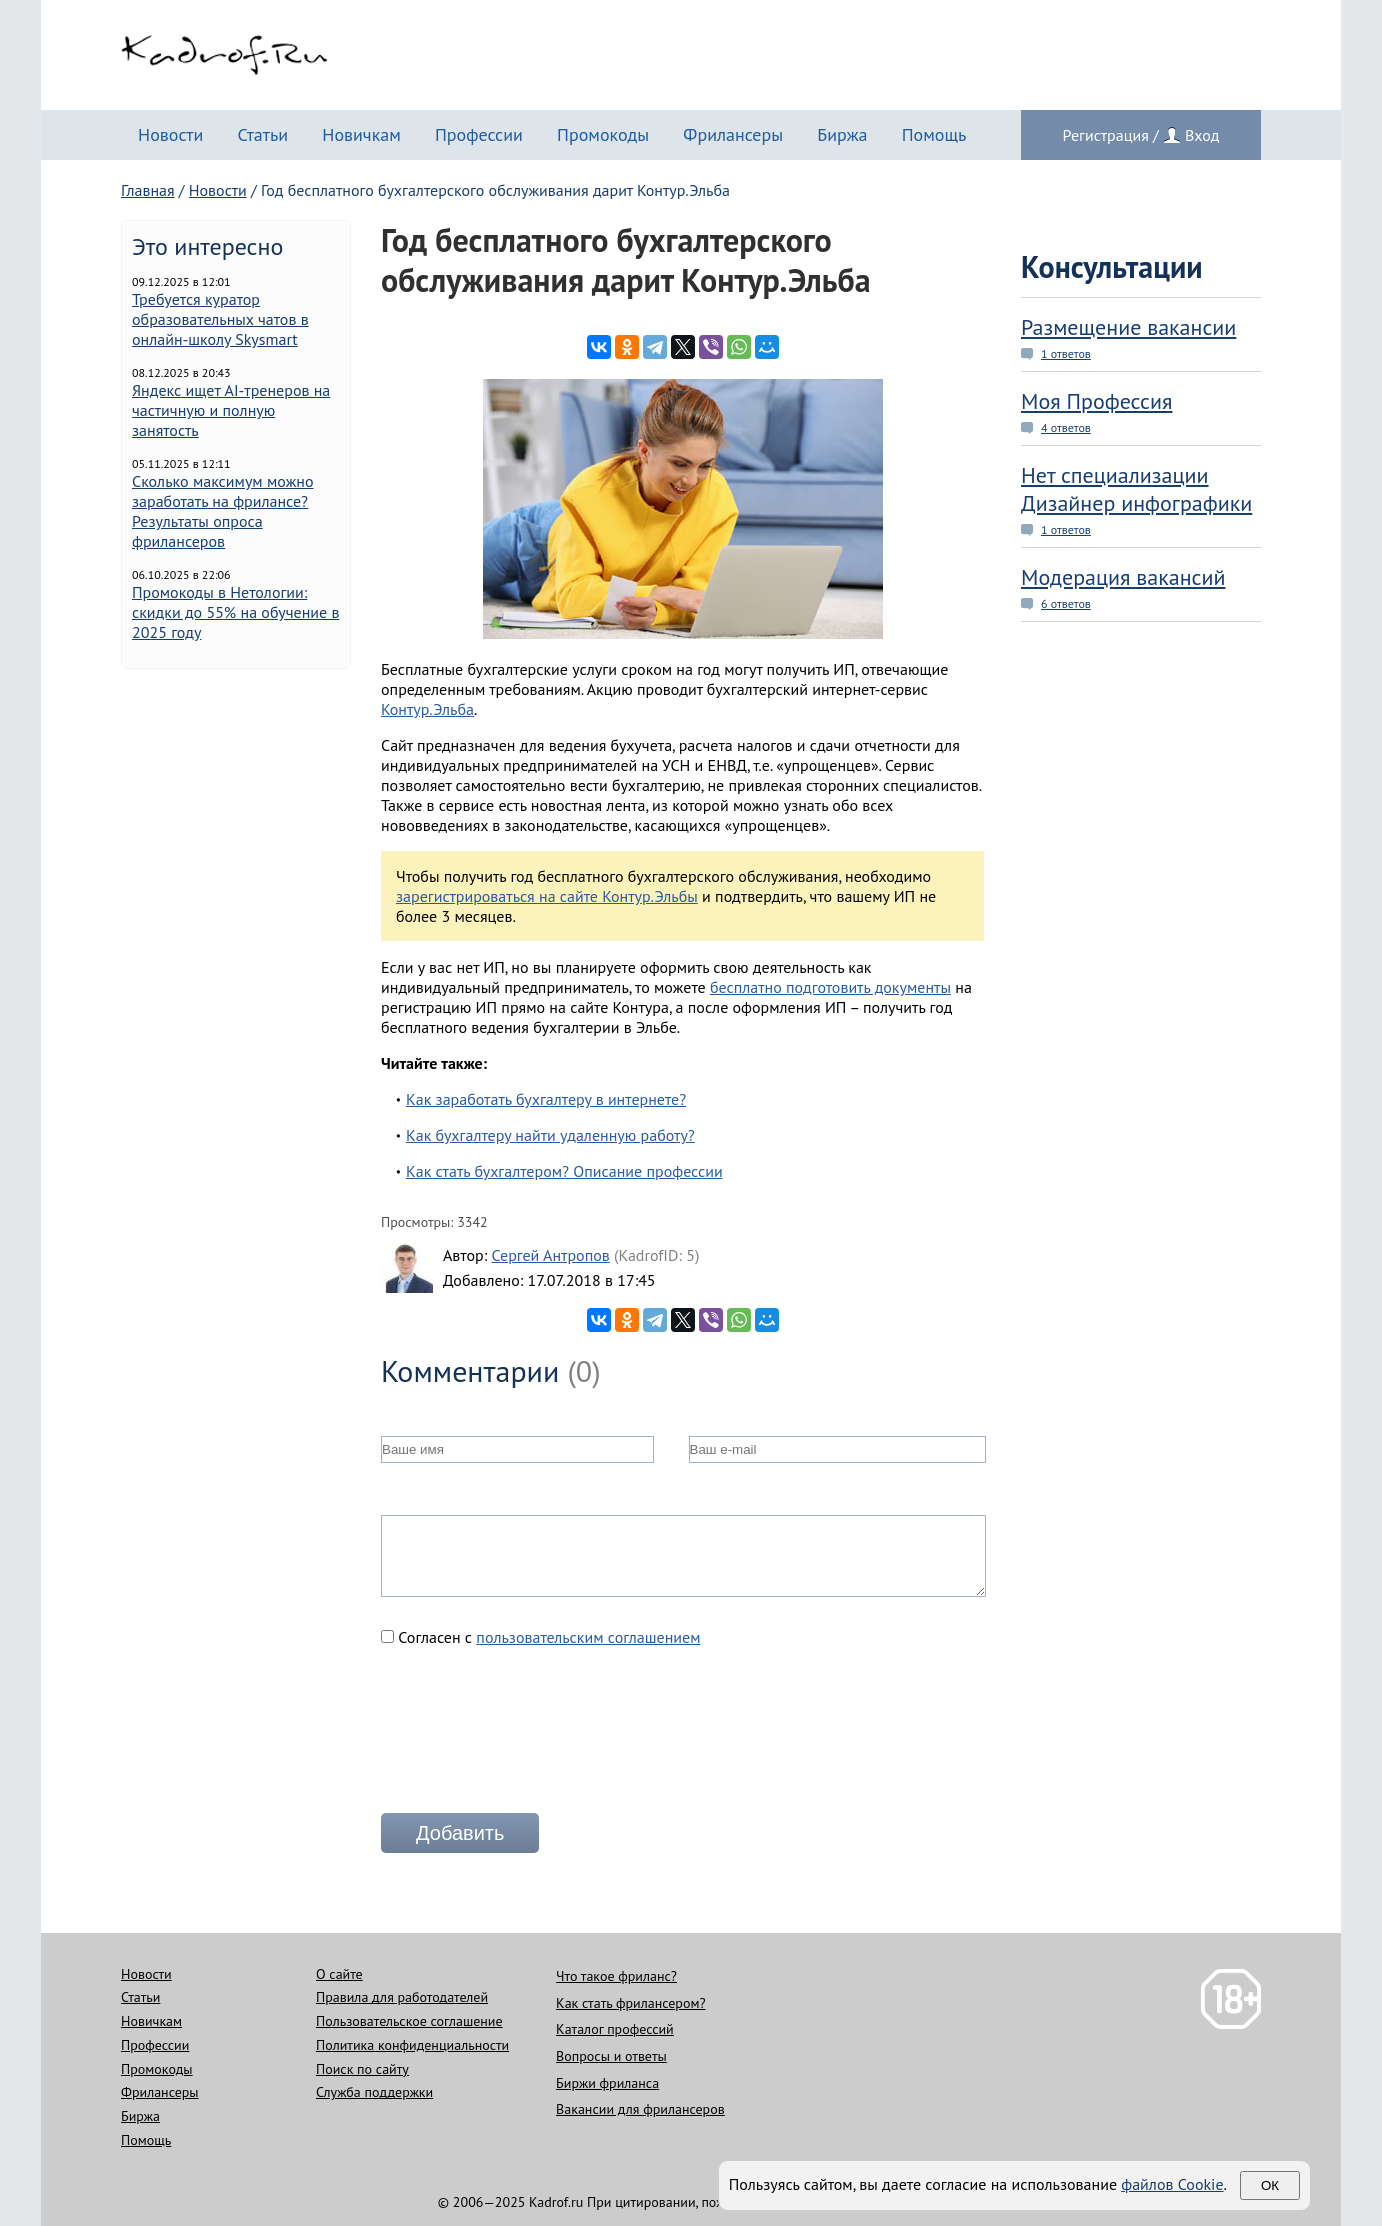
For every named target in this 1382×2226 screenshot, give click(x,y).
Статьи (262, 134)
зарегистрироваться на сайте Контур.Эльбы (547, 896)
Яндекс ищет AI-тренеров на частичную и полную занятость (231, 410)
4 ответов (1066, 427)
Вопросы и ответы (611, 2056)
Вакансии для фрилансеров (640, 2109)
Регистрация (1106, 135)
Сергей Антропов (550, 1255)
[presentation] (533, 1738)
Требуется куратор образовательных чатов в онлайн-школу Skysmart (220, 319)
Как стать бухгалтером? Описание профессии (564, 1171)
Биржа (842, 134)
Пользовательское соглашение (409, 2021)
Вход (1202, 135)
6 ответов (1066, 603)
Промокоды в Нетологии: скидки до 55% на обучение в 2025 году (236, 612)
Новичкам (361, 134)
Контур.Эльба (427, 709)
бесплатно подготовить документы (830, 987)
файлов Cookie (1172, 2184)
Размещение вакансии (1128, 327)
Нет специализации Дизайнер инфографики (1136, 489)
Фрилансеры (733, 134)
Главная (148, 190)
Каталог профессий (615, 2029)
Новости (170, 134)
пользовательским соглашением (588, 1637)
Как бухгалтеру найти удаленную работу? (550, 1135)
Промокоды (603, 134)
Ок (1270, 2185)
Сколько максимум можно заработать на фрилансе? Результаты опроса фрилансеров (223, 511)
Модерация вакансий (1123, 577)
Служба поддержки (374, 2092)
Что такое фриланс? (616, 1976)
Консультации (1112, 266)
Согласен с (541, 1637)
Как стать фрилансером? (630, 2003)
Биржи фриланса (607, 2083)
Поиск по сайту (362, 2069)
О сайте (339, 1974)
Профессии (479, 134)
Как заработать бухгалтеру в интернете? (546, 1099)
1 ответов (1066, 353)
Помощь (934, 134)
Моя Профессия (1096, 401)
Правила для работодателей (402, 1997)
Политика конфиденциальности (412, 2045)
